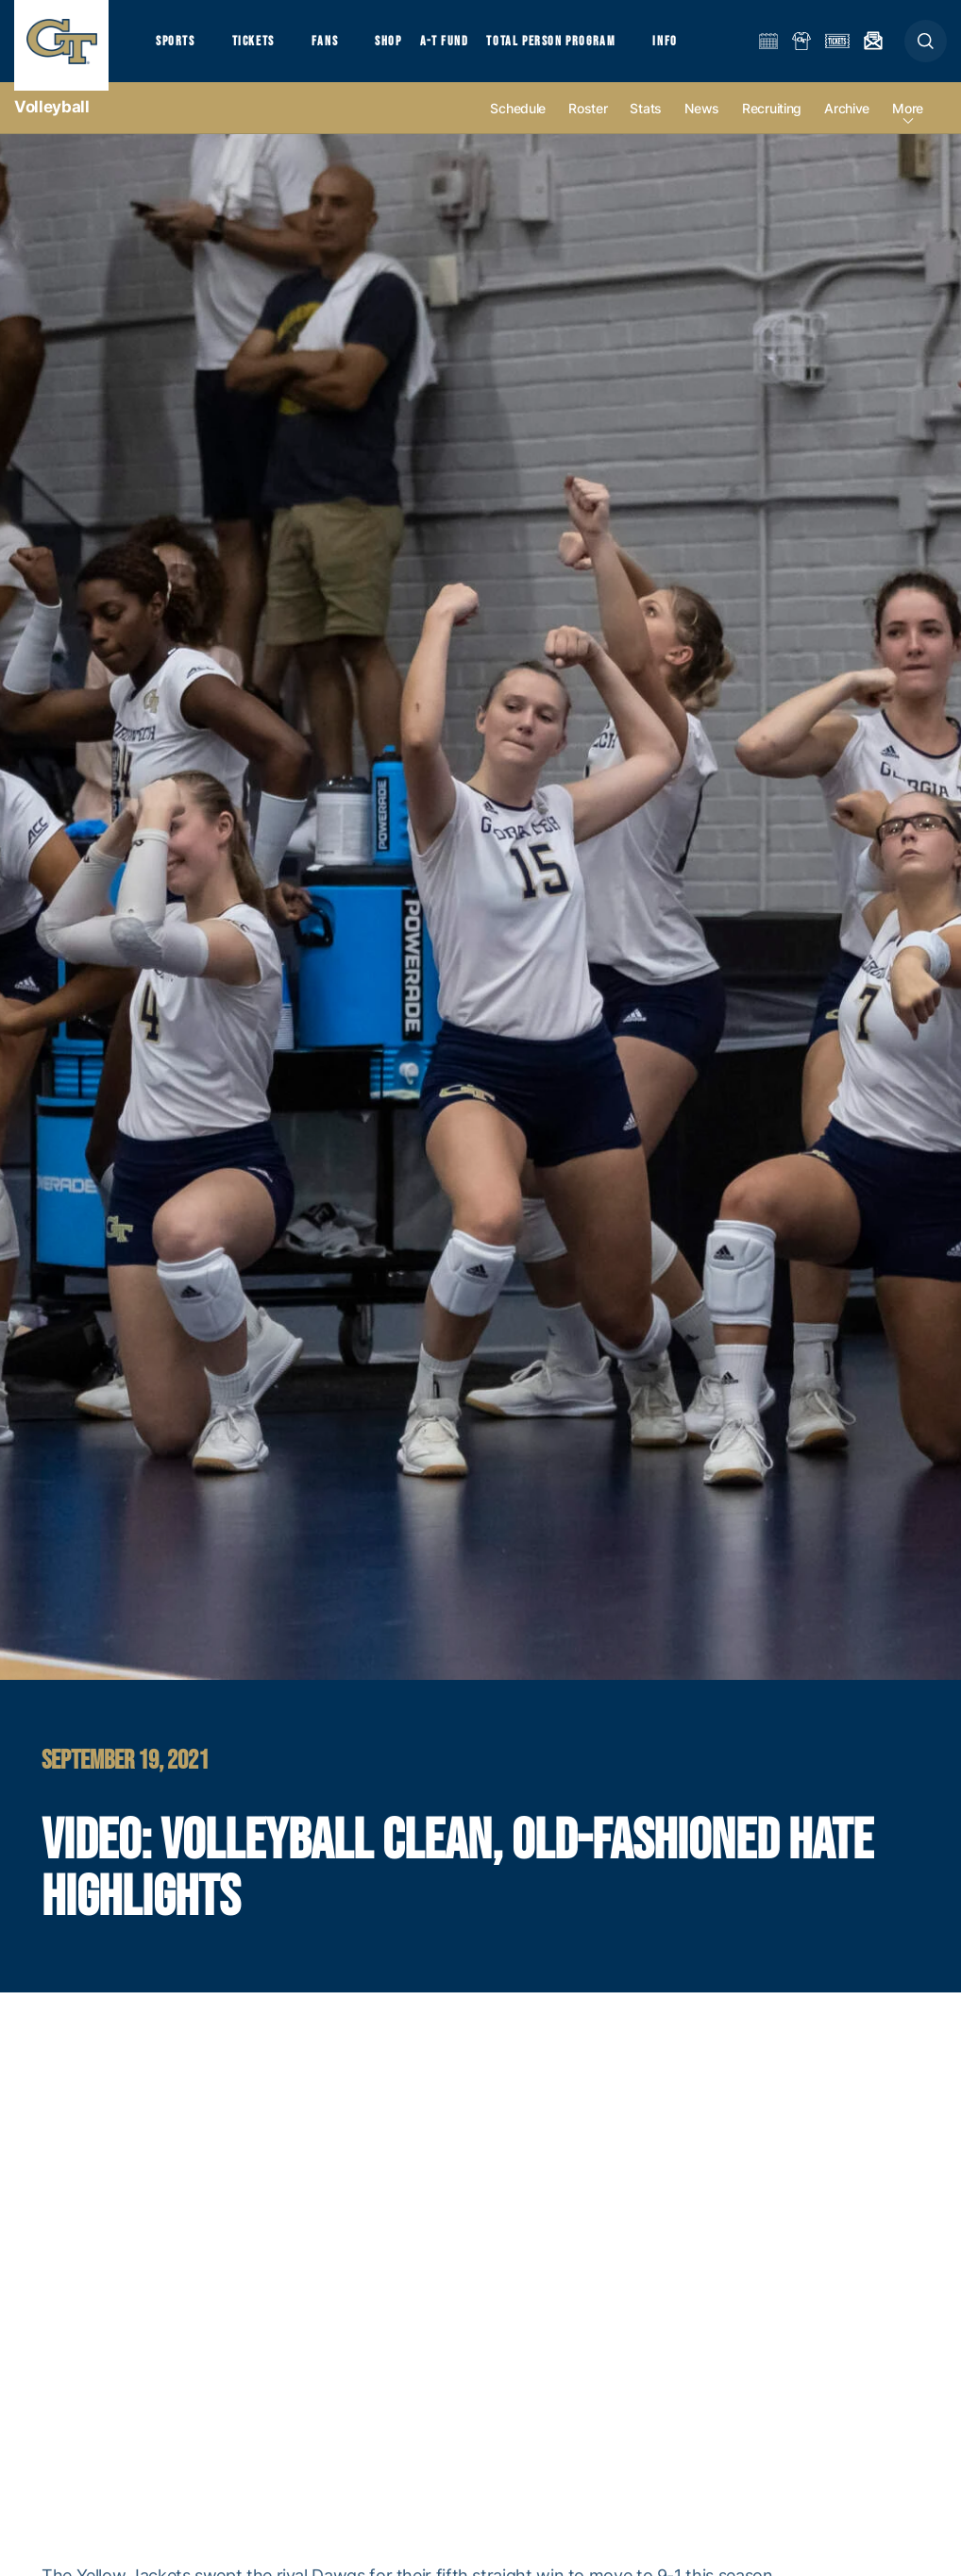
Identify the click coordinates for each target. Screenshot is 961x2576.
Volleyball (52, 122)
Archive (846, 124)
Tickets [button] (261, 48)
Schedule (518, 124)
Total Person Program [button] (571, 48)
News (701, 124)
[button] (925, 48)
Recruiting (771, 124)
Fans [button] (337, 48)
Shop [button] (406, 48)
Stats (646, 124)
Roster (587, 124)
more (907, 124)
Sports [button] (177, 48)
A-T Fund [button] (463, 48)
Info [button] (691, 48)
